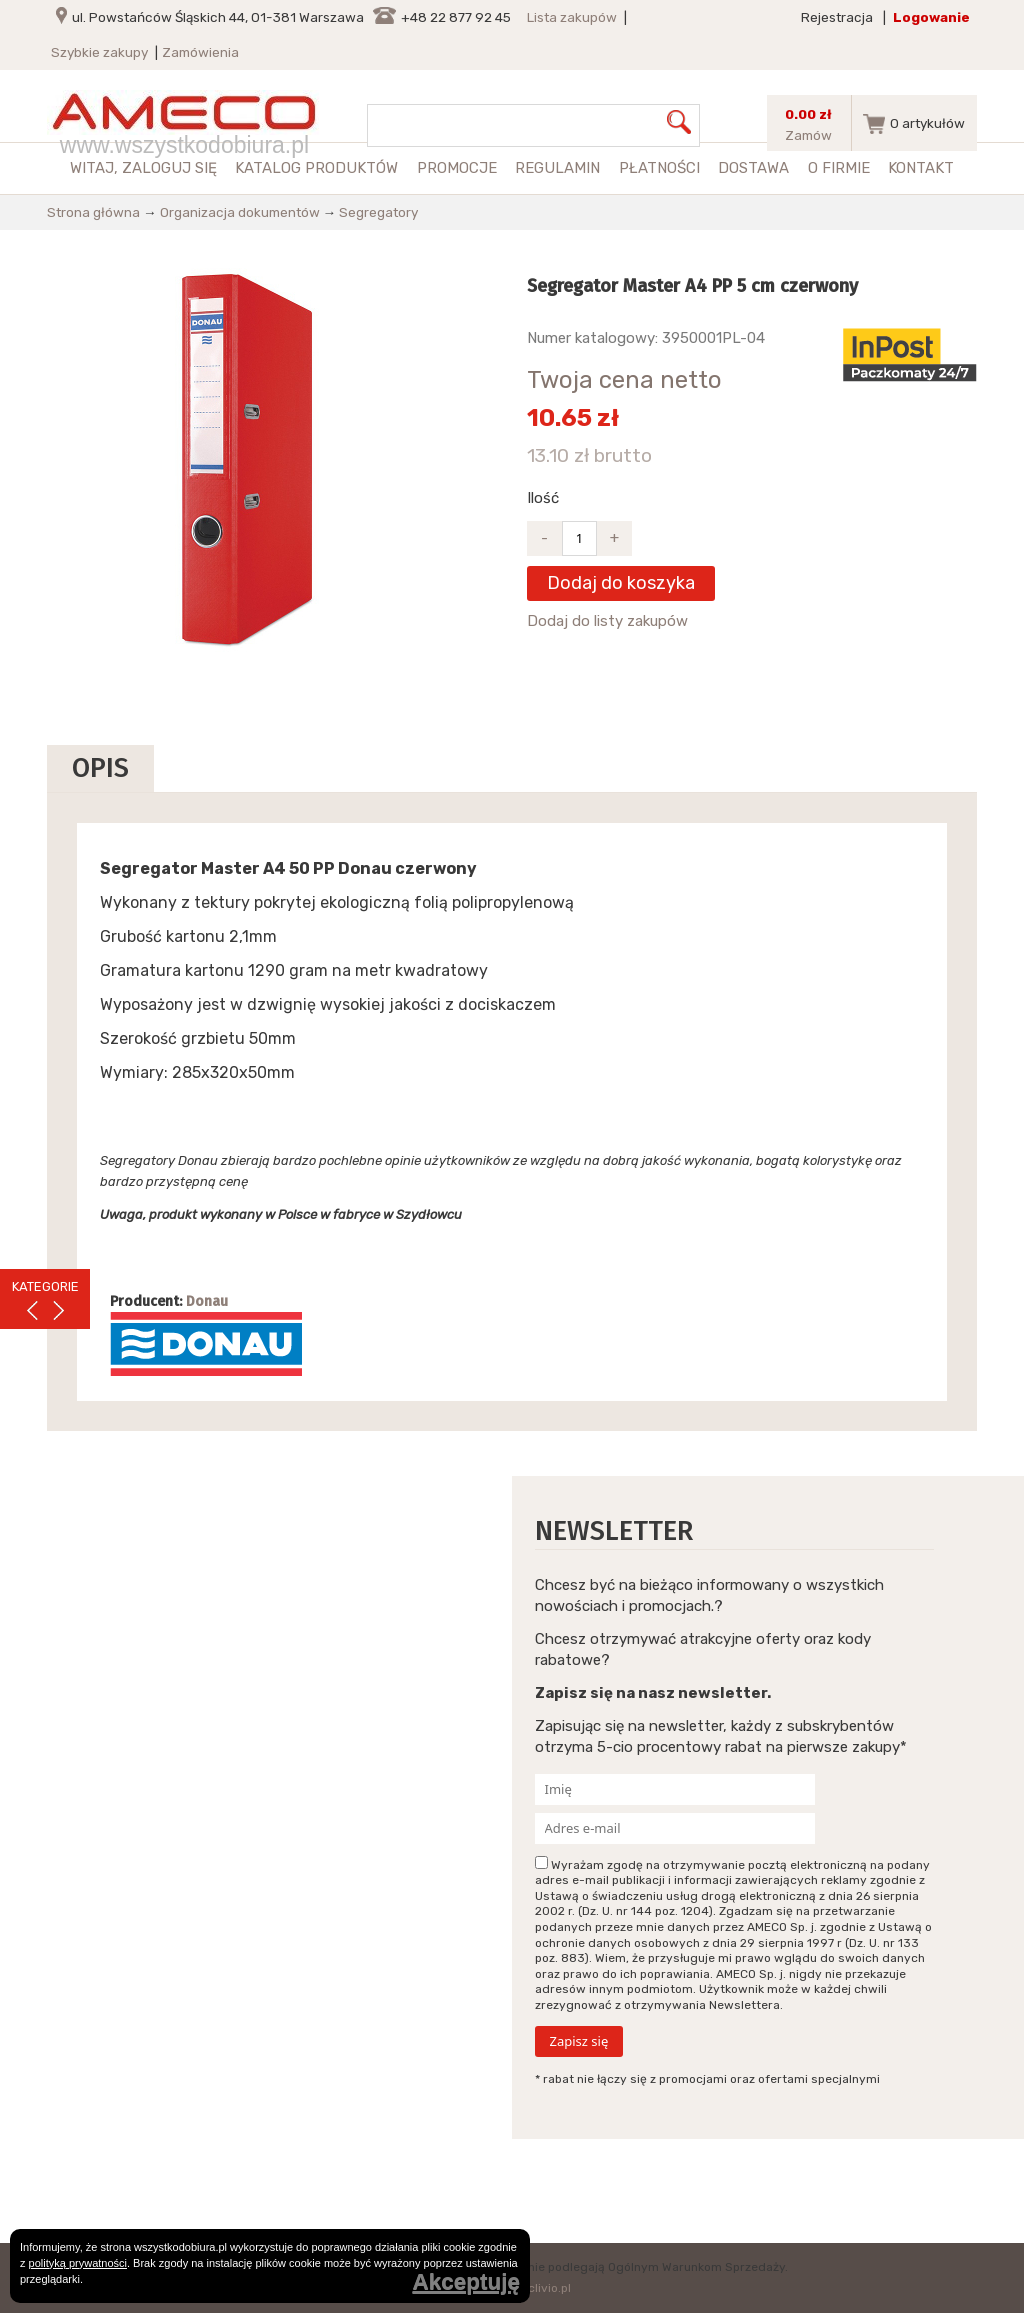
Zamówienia (200, 52)
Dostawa (753, 168)
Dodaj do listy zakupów (607, 621)
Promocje (457, 168)
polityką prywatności (78, 2263)
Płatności (659, 168)
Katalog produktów (316, 168)
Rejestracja (837, 17)
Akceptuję (466, 2282)
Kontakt (921, 168)
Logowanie (931, 17)
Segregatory (378, 212)
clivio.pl (549, 2288)
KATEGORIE (45, 1286)
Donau (207, 1301)
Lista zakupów (572, 17)
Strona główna (93, 212)
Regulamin (557, 168)
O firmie (839, 168)
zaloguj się (169, 168)
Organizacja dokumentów (240, 212)
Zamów (808, 135)
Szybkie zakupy (99, 52)
